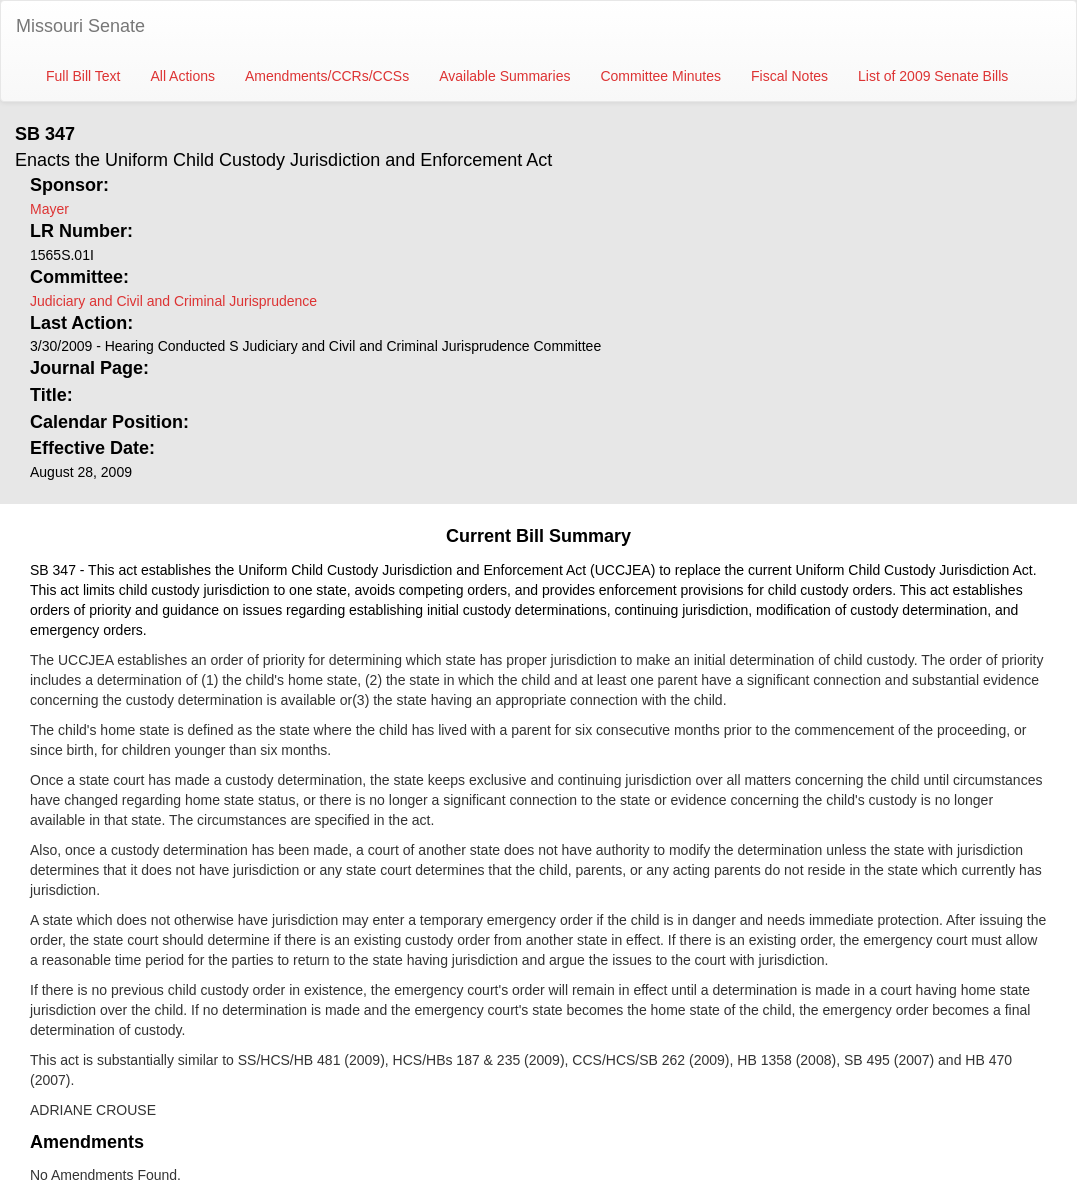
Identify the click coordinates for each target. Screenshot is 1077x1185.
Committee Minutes (660, 76)
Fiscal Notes (789, 76)
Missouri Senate (80, 26)
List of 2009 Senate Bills (933, 76)
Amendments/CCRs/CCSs (327, 76)
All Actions (182, 76)
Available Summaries (504, 76)
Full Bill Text (83, 76)
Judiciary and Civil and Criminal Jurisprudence (173, 301)
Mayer (49, 209)
